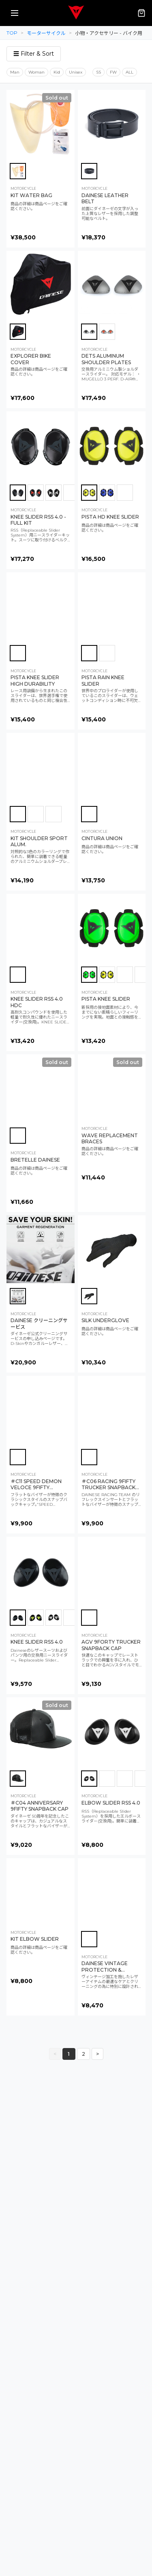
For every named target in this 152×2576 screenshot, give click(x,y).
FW (113, 72)
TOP (11, 33)
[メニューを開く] (14, 13)
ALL (129, 72)
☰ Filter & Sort (33, 53)
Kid (57, 72)
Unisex (75, 72)
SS (98, 72)
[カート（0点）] (141, 13)
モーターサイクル (46, 33)
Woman (36, 72)
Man (14, 72)
